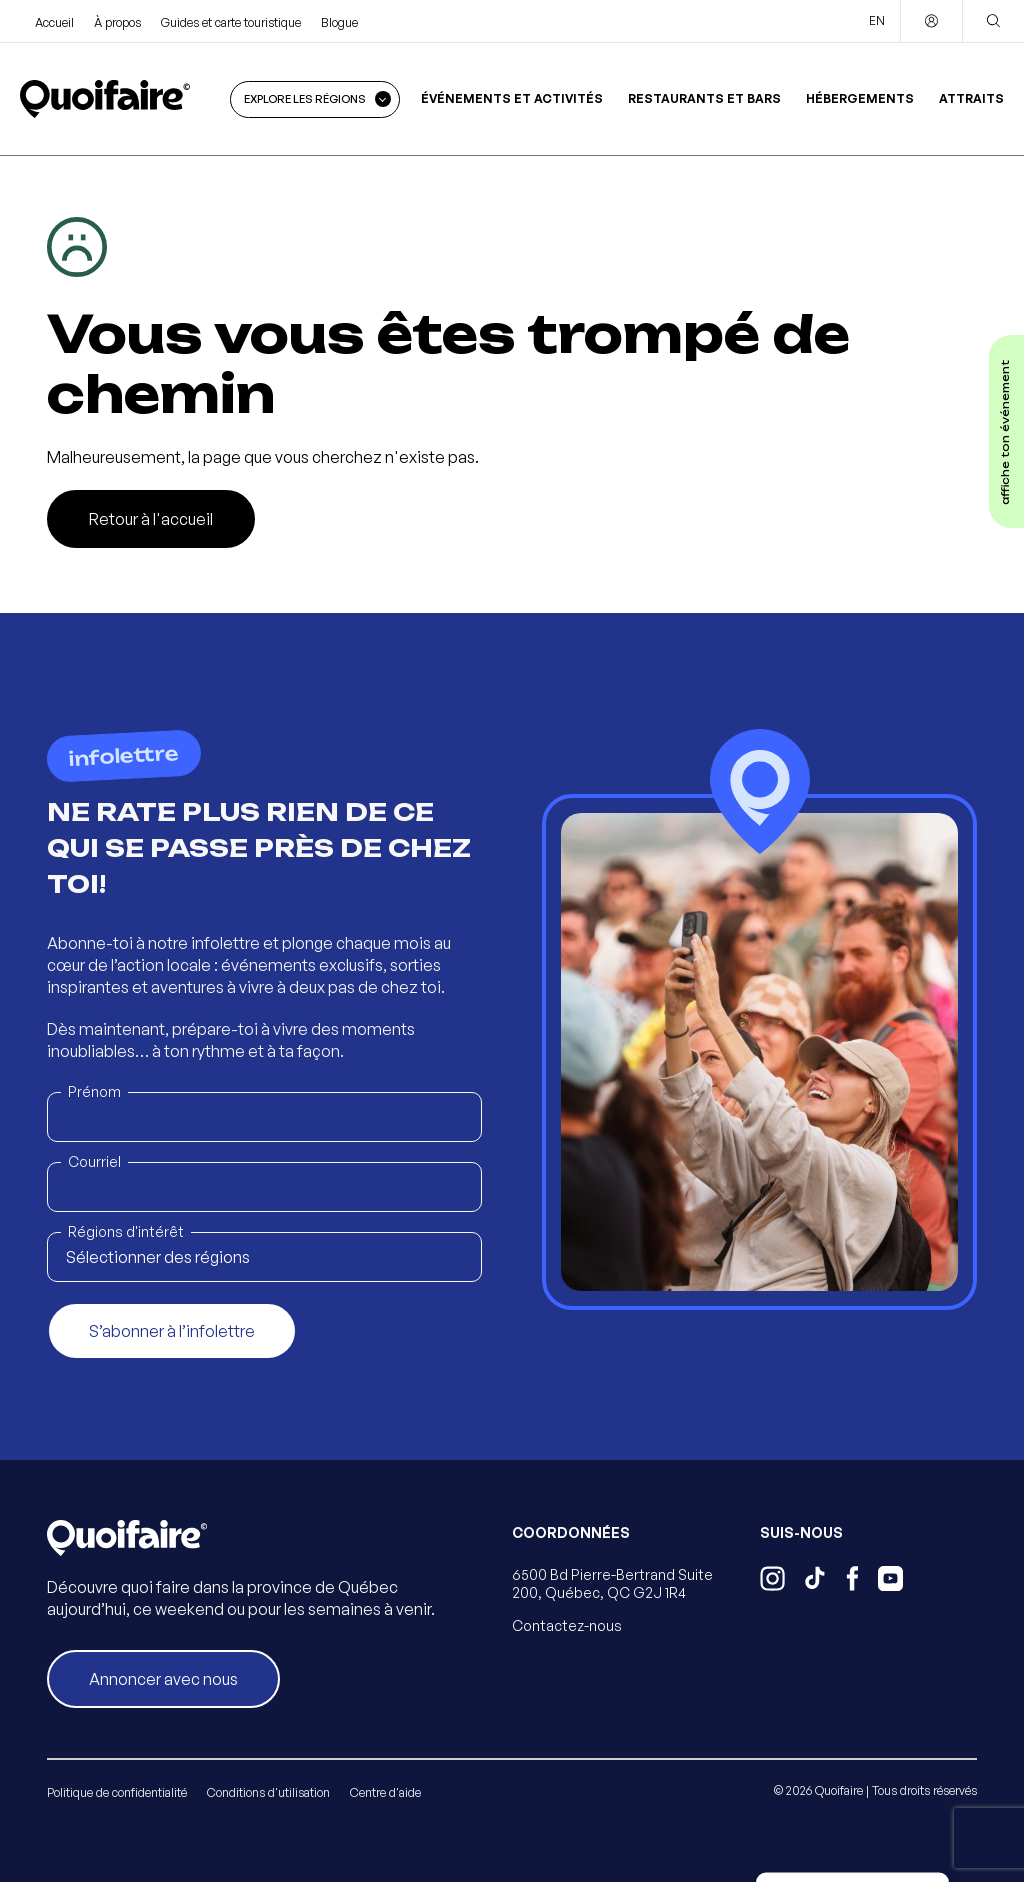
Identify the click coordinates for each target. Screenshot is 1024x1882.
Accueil (54, 22)
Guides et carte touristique (231, 22)
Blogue (339, 22)
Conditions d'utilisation (268, 1792)
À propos (117, 22)
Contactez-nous (567, 1625)
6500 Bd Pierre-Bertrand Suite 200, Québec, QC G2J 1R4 (612, 1583)
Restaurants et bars (704, 98)
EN (877, 20)
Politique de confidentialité (117, 1792)
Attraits (971, 98)
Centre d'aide (385, 1792)
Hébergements (860, 98)
